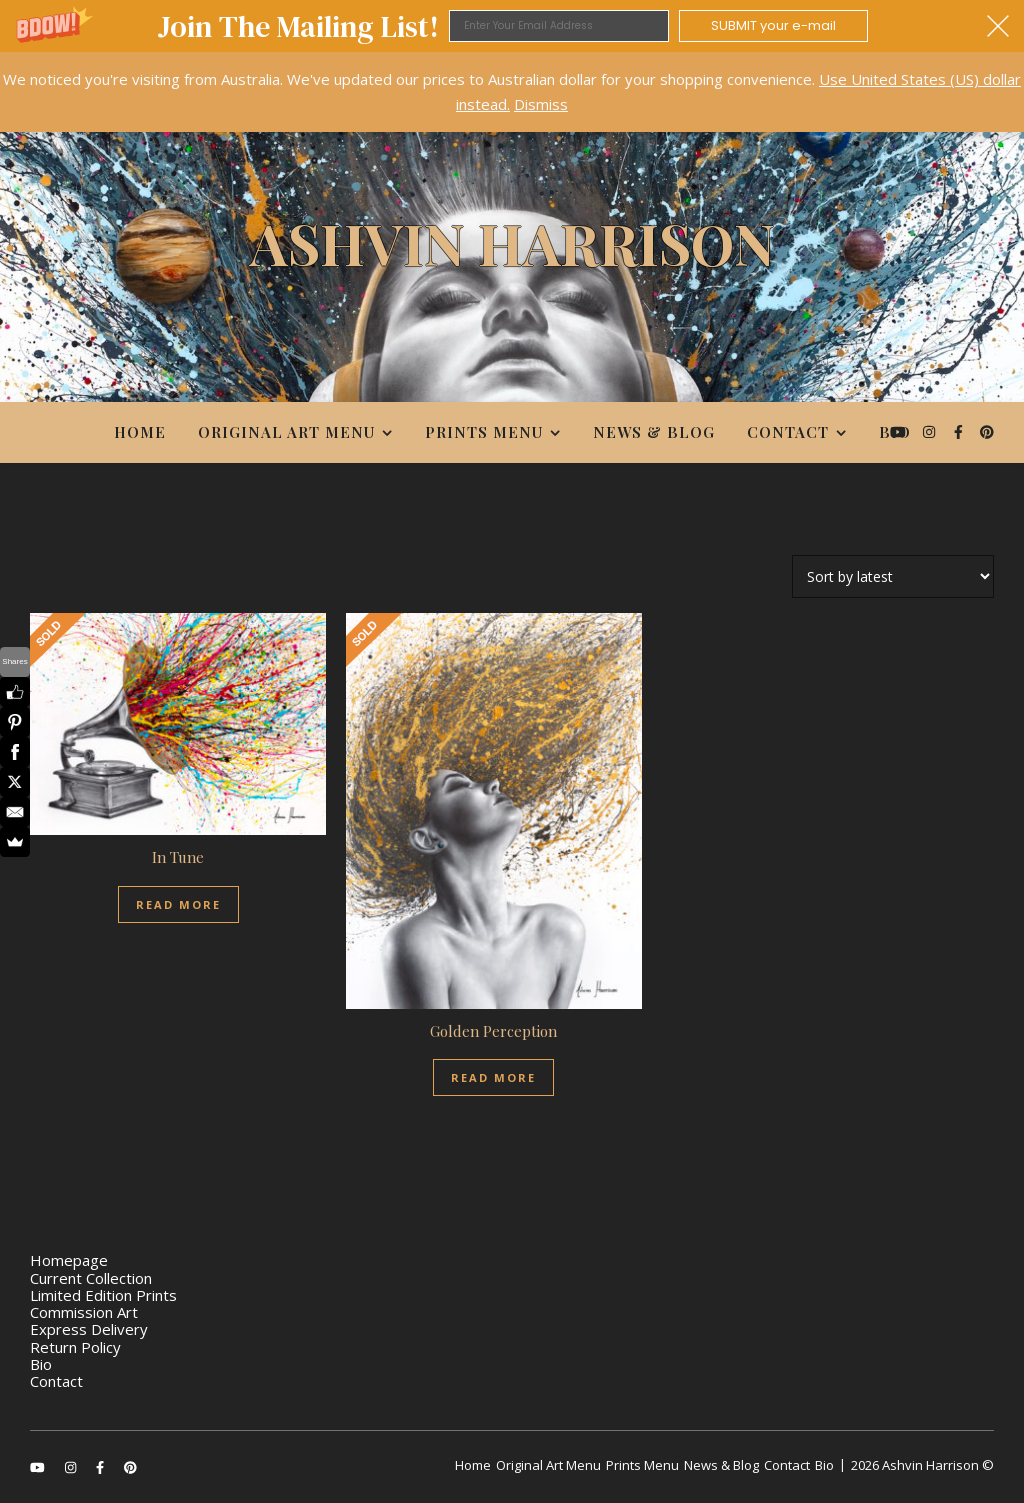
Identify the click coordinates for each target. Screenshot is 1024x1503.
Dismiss (541, 104)
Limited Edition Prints (103, 1295)
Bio (895, 432)
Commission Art (84, 1312)
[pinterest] (987, 431)
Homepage (69, 1260)
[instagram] (931, 431)
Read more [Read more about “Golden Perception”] (493, 1077)
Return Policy (75, 1347)
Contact (788, 432)
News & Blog (654, 432)
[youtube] (900, 431)
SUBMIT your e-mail (773, 25)
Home (140, 432)
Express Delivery (89, 1329)
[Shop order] (893, 576)
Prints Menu (484, 432)
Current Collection (91, 1278)
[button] (512, 26)
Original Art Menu (286, 432)
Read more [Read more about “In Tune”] (178, 904)
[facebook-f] (960, 431)
